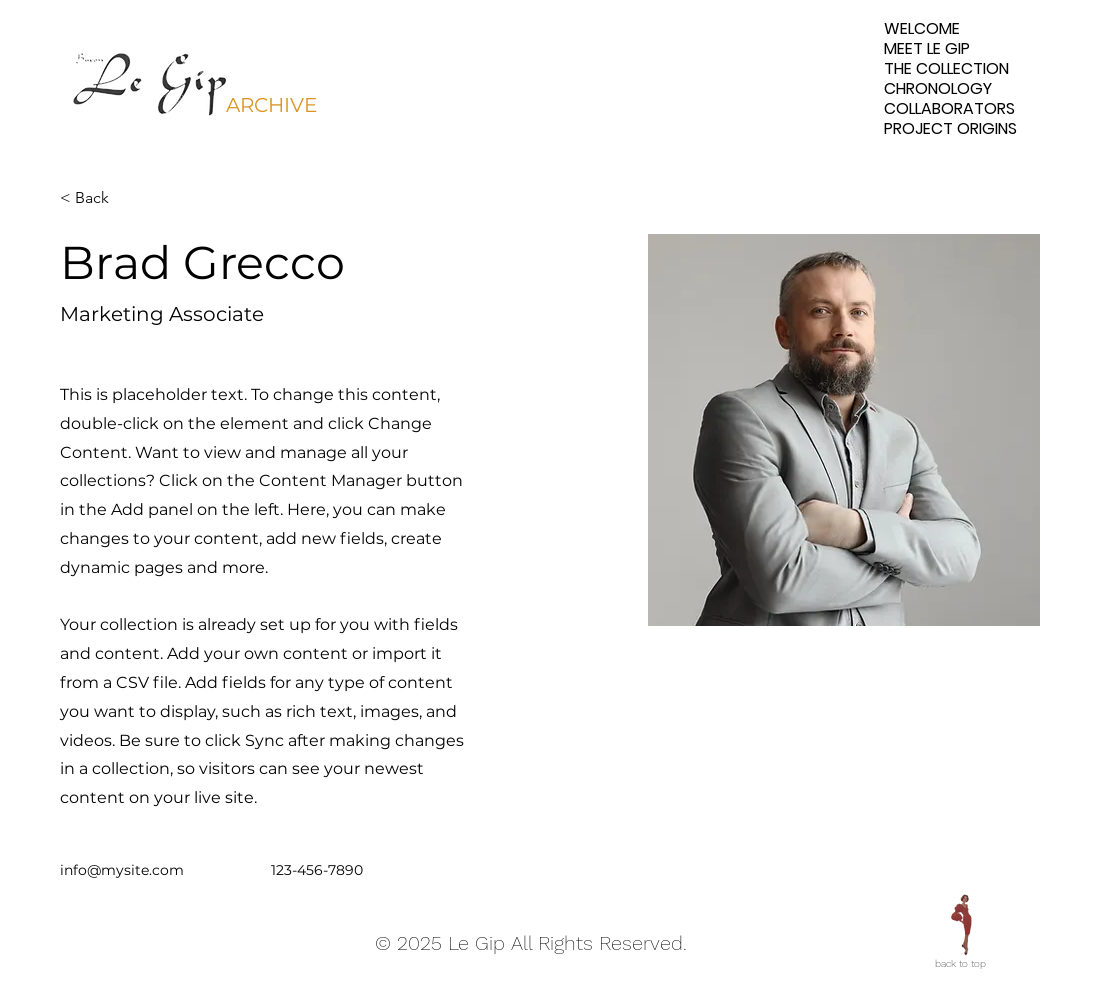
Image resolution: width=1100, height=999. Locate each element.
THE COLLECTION (946, 69)
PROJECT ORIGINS (950, 129)
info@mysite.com (122, 870)
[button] (151, 79)
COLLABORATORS (949, 109)
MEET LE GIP (927, 49)
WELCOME (922, 29)
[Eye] (960, 924)
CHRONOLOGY (938, 89)
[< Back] (99, 198)
